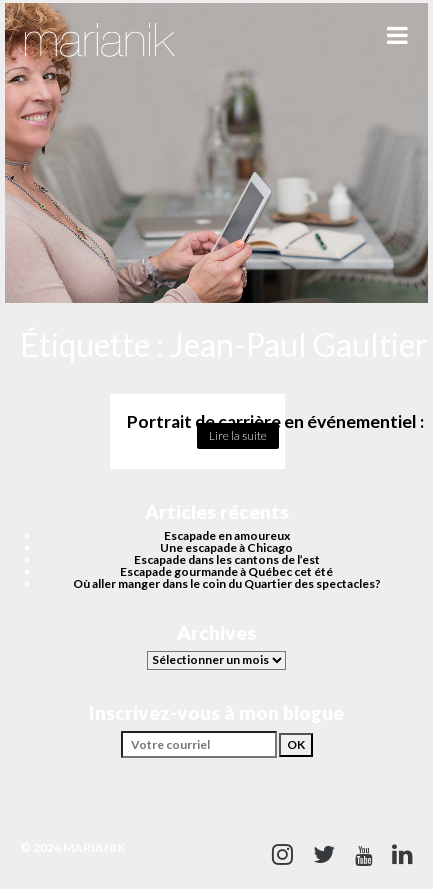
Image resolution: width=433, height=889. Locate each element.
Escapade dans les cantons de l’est (227, 559)
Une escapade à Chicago (226, 547)
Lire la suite (238, 435)
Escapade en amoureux (227, 535)
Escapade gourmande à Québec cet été (226, 571)
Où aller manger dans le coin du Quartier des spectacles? (227, 583)
